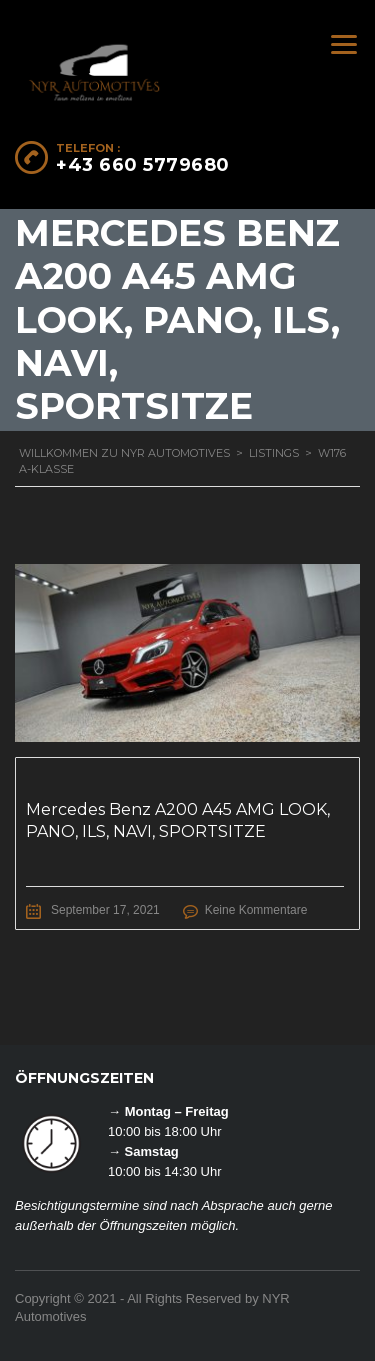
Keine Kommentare (256, 910)
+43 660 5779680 (143, 165)
